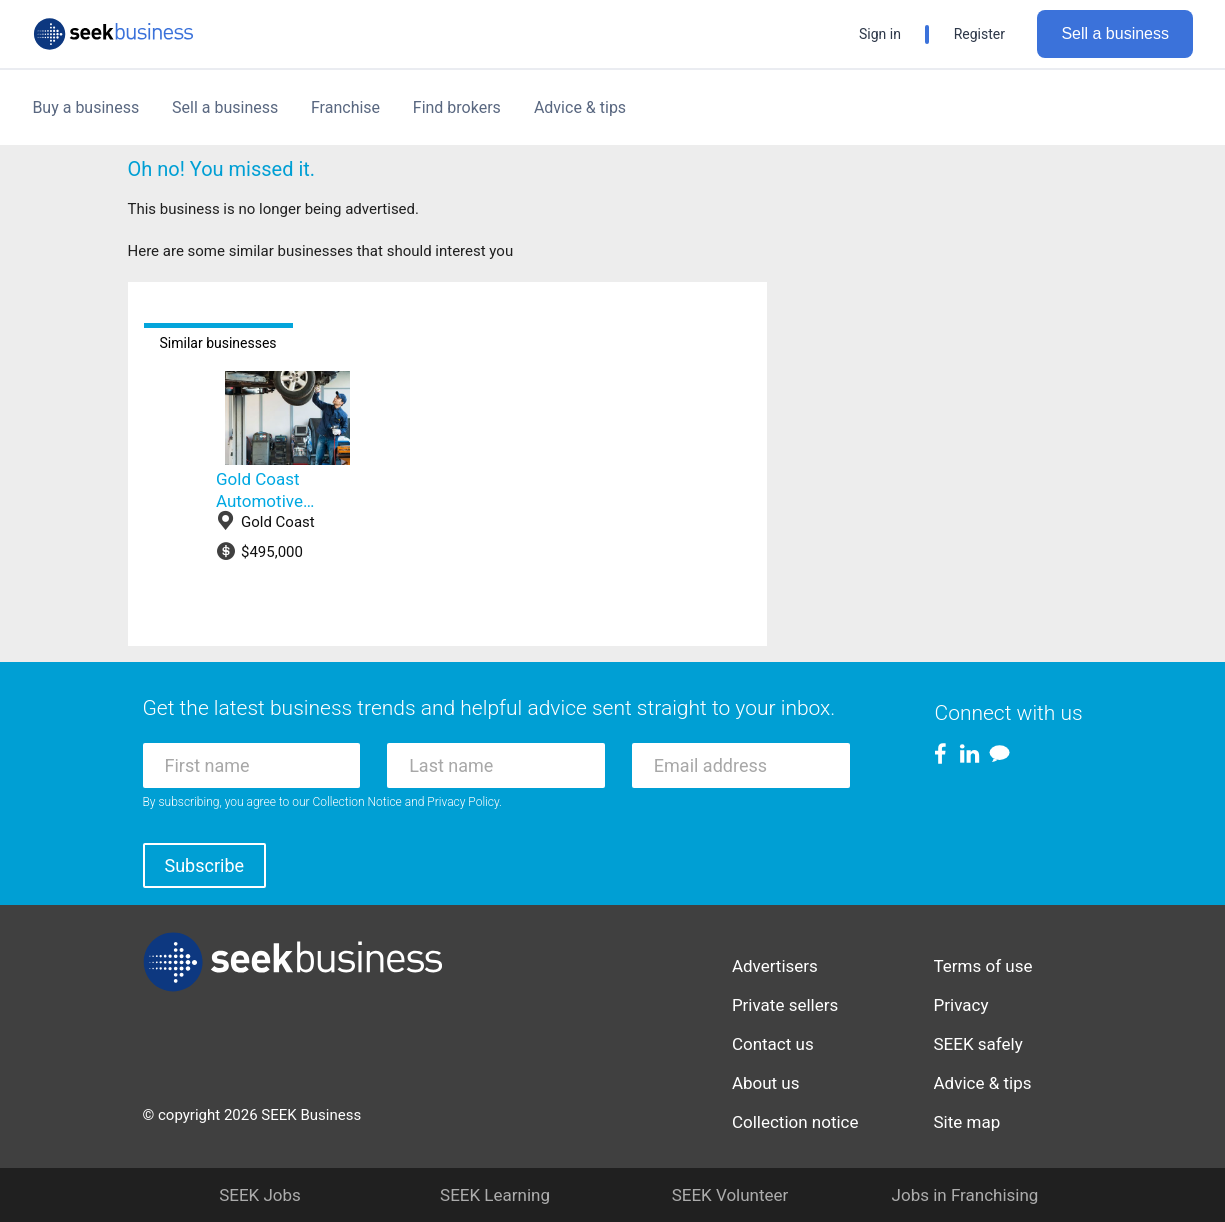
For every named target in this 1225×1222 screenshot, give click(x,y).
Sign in (880, 34)
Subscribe (205, 865)
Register (979, 34)
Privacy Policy (463, 802)
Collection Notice (357, 802)
